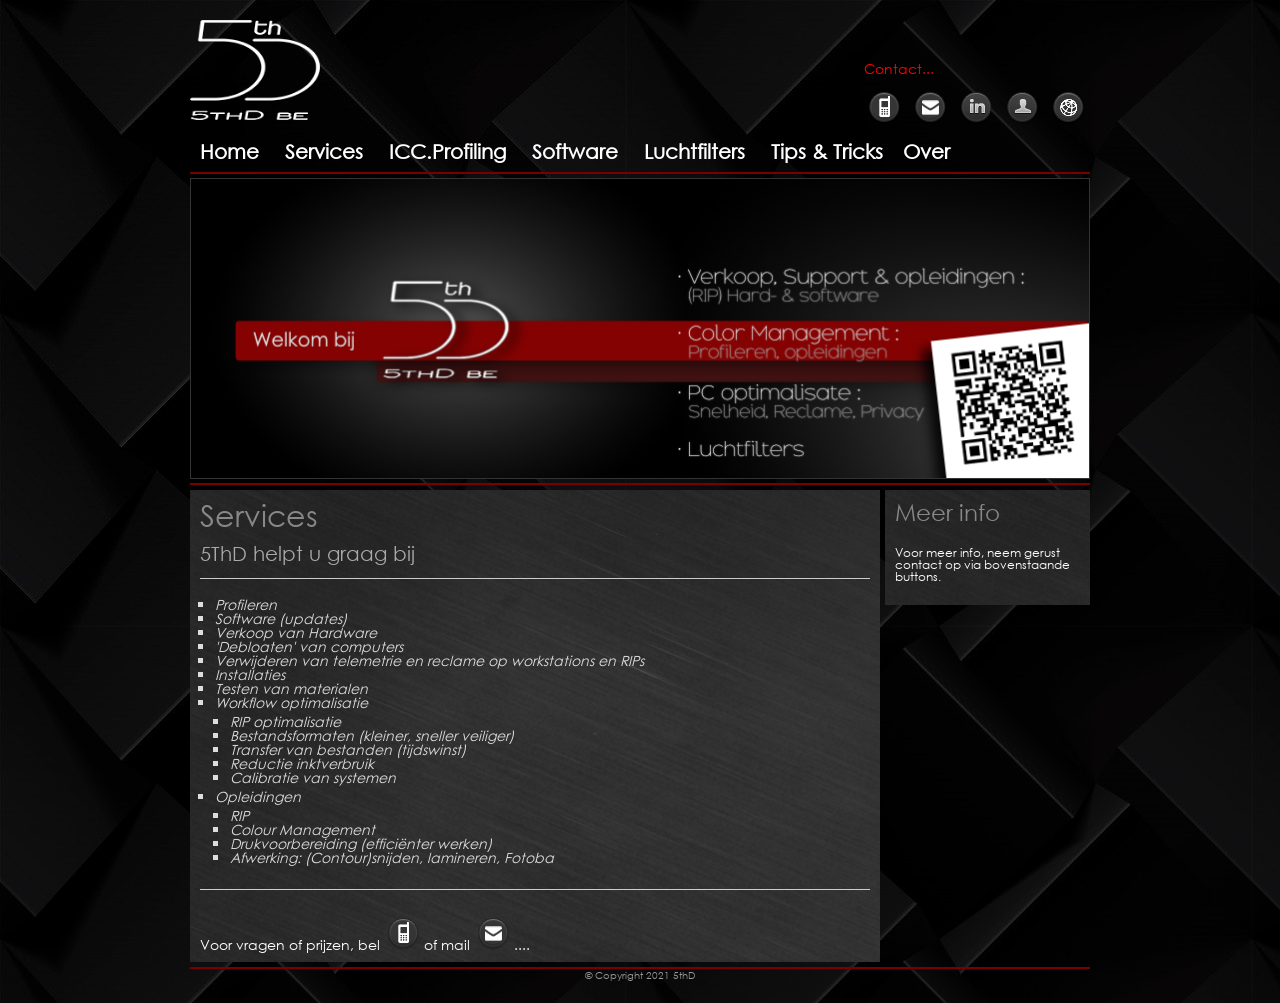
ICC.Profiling (447, 151)
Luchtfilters (694, 151)
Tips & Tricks (827, 151)
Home (229, 151)
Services (324, 151)
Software (575, 151)
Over (926, 151)
